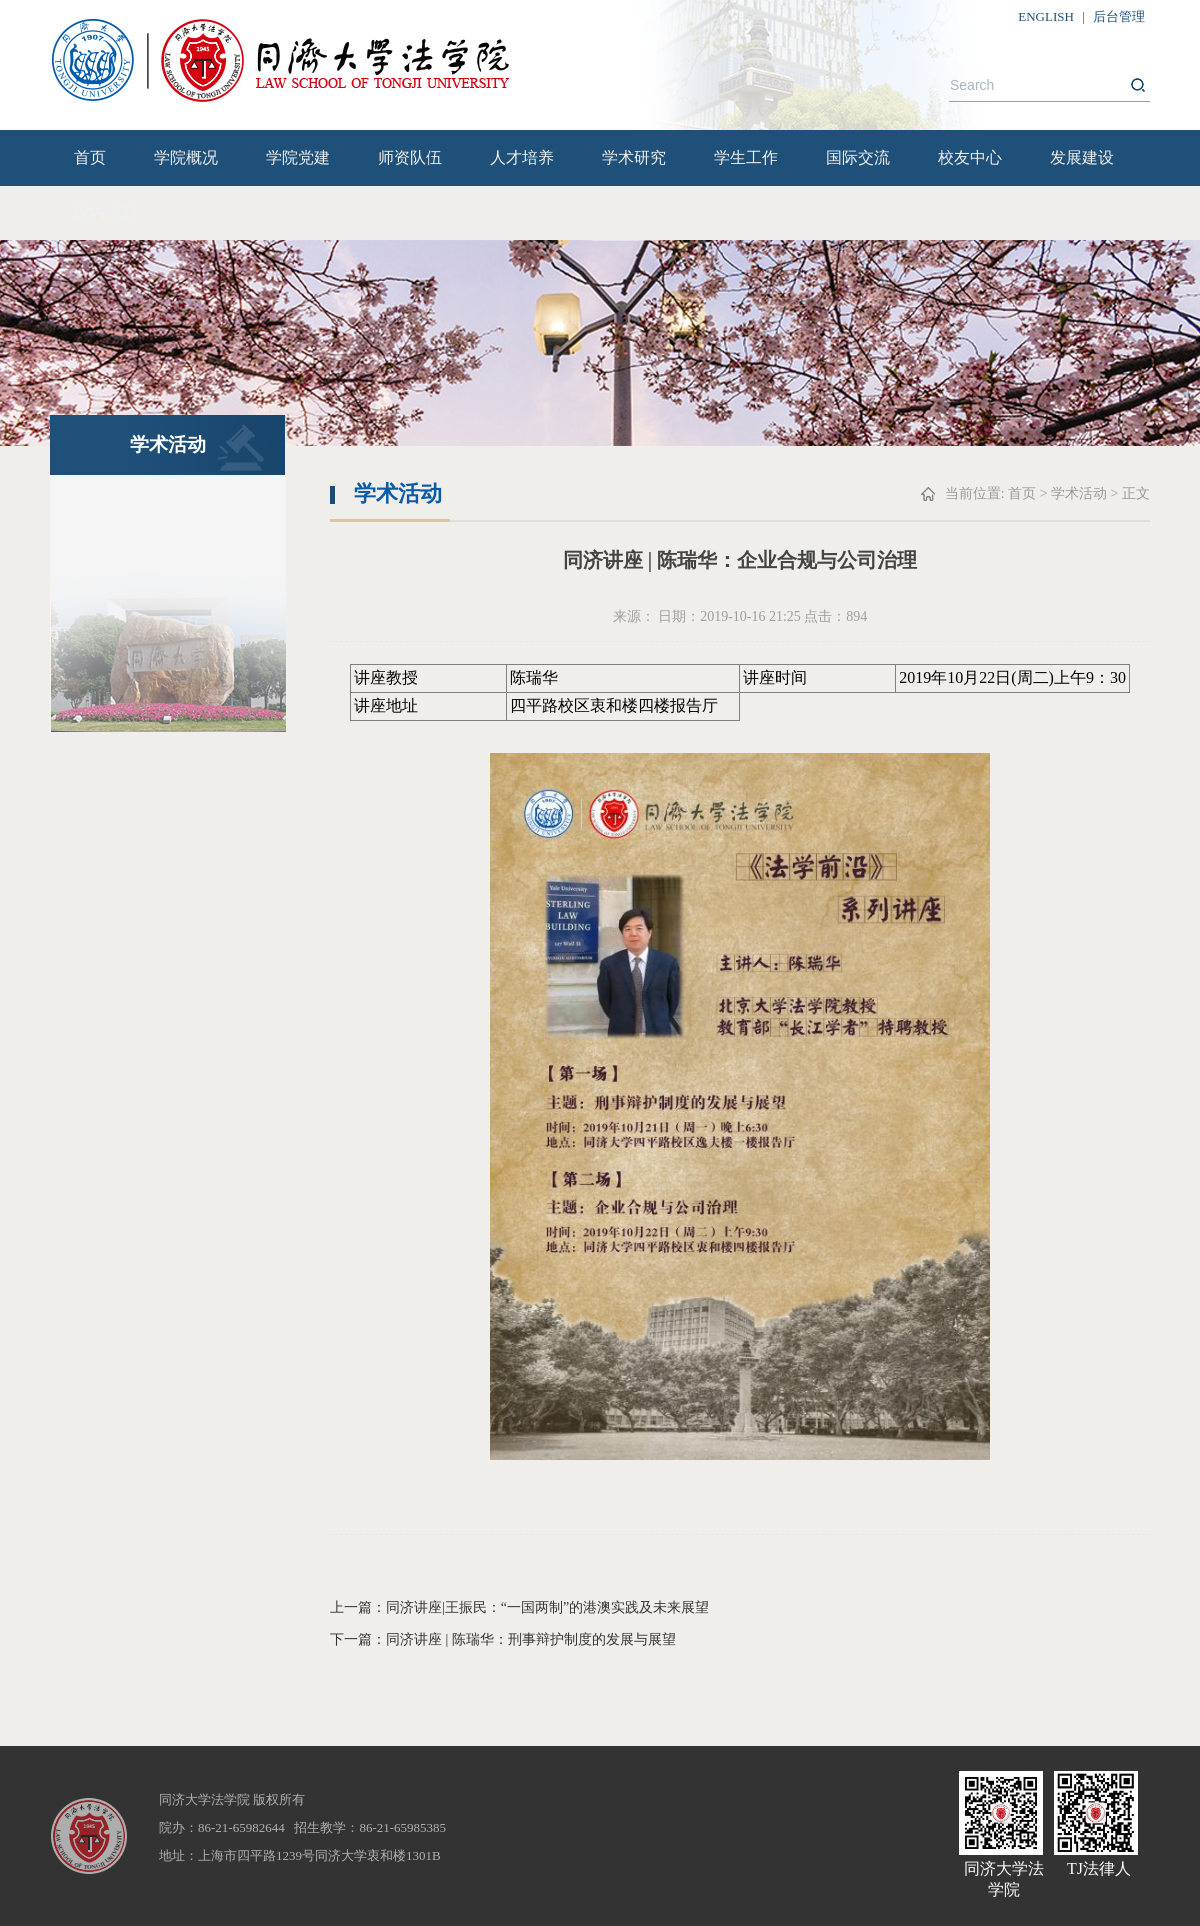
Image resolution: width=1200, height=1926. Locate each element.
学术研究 (634, 157)
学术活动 (1079, 493)
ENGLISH (1046, 16)
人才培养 (522, 157)
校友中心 (970, 157)
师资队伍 (410, 157)
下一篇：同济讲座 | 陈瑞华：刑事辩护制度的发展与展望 (503, 1639)
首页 (90, 157)
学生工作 (746, 157)
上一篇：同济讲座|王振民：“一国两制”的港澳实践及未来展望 (519, 1607)
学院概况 (186, 157)
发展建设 (1082, 157)
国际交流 (858, 157)
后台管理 (1119, 16)
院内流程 (106, 212)
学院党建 (298, 157)
